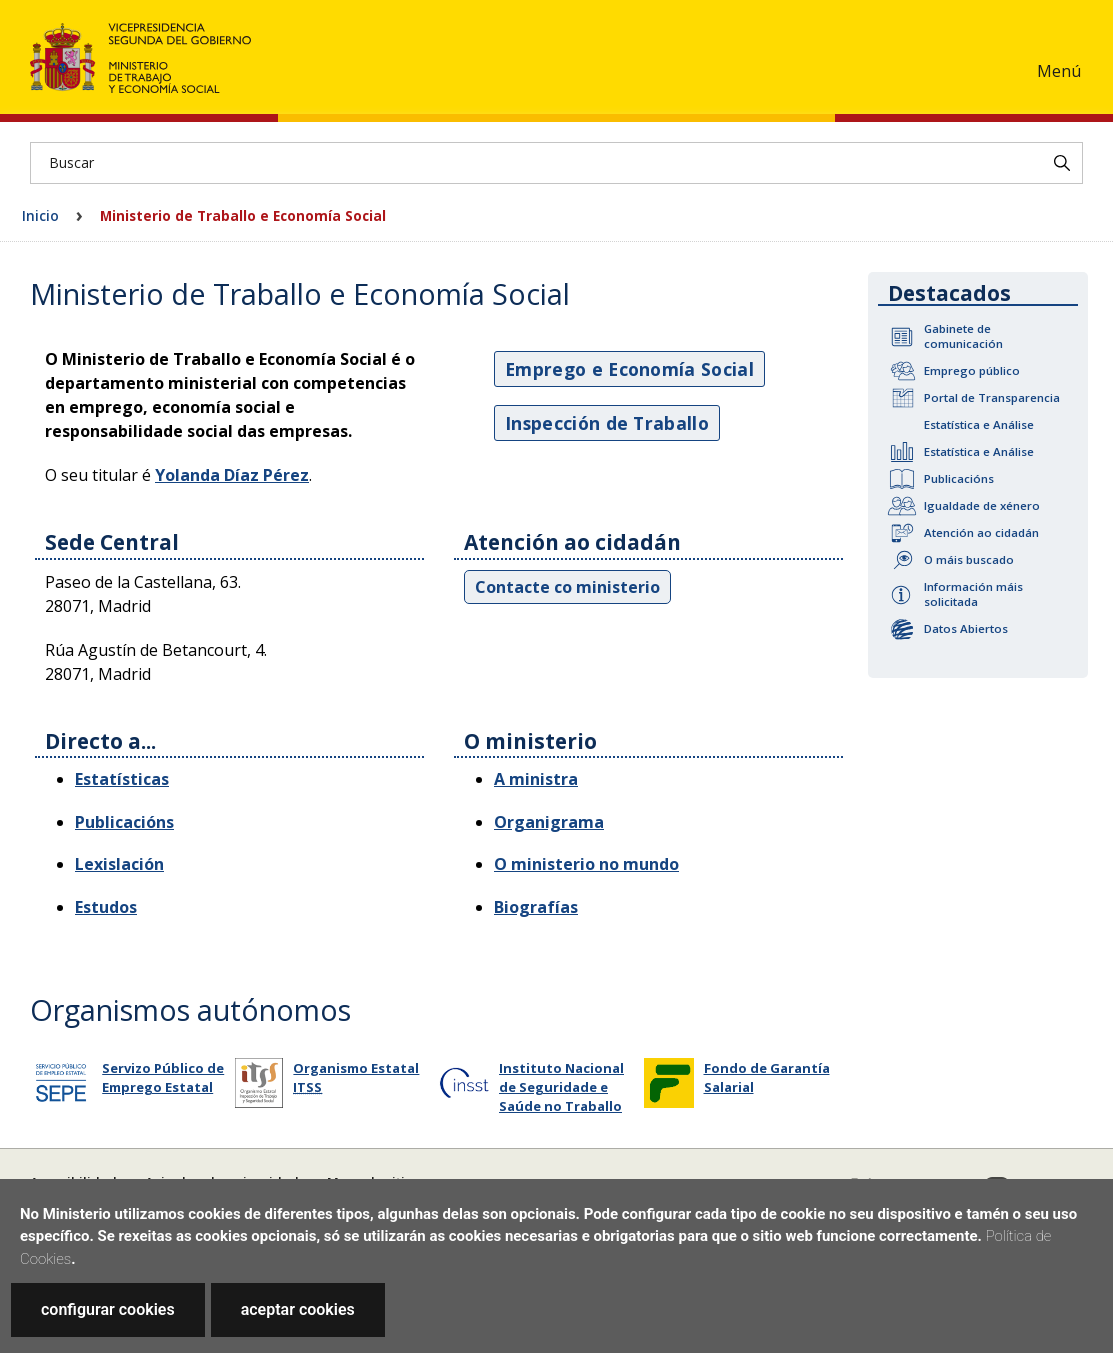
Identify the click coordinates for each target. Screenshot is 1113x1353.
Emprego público (972, 370)
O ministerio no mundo (586, 864)
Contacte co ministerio (567, 587)
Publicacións (959, 478)
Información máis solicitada (973, 594)
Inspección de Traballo (607, 423)
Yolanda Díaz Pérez (232, 475)
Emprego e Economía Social (629, 369)
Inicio (40, 215)
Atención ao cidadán (981, 532)
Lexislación (119, 864)
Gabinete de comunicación (963, 336)
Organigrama (549, 822)
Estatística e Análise (979, 424)
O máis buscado (969, 559)
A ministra (536, 779)
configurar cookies (108, 1309)
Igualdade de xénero (982, 505)
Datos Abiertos (966, 628)
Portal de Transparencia (992, 397)
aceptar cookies (298, 1309)
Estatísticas (122, 779)
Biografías (536, 907)
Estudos (106, 907)
